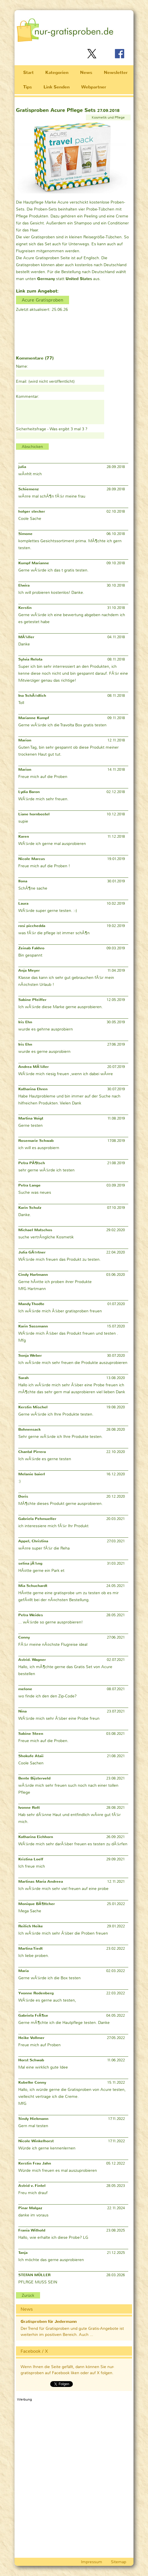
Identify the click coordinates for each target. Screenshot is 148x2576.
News (86, 72)
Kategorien (56, 72)
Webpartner (93, 87)
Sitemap (118, 2561)
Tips (27, 87)
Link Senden (57, 87)
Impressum (91, 2561)
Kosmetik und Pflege (108, 117)
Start (28, 72)
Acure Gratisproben (42, 300)
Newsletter (116, 72)
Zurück (28, 2295)
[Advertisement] (45, 330)
